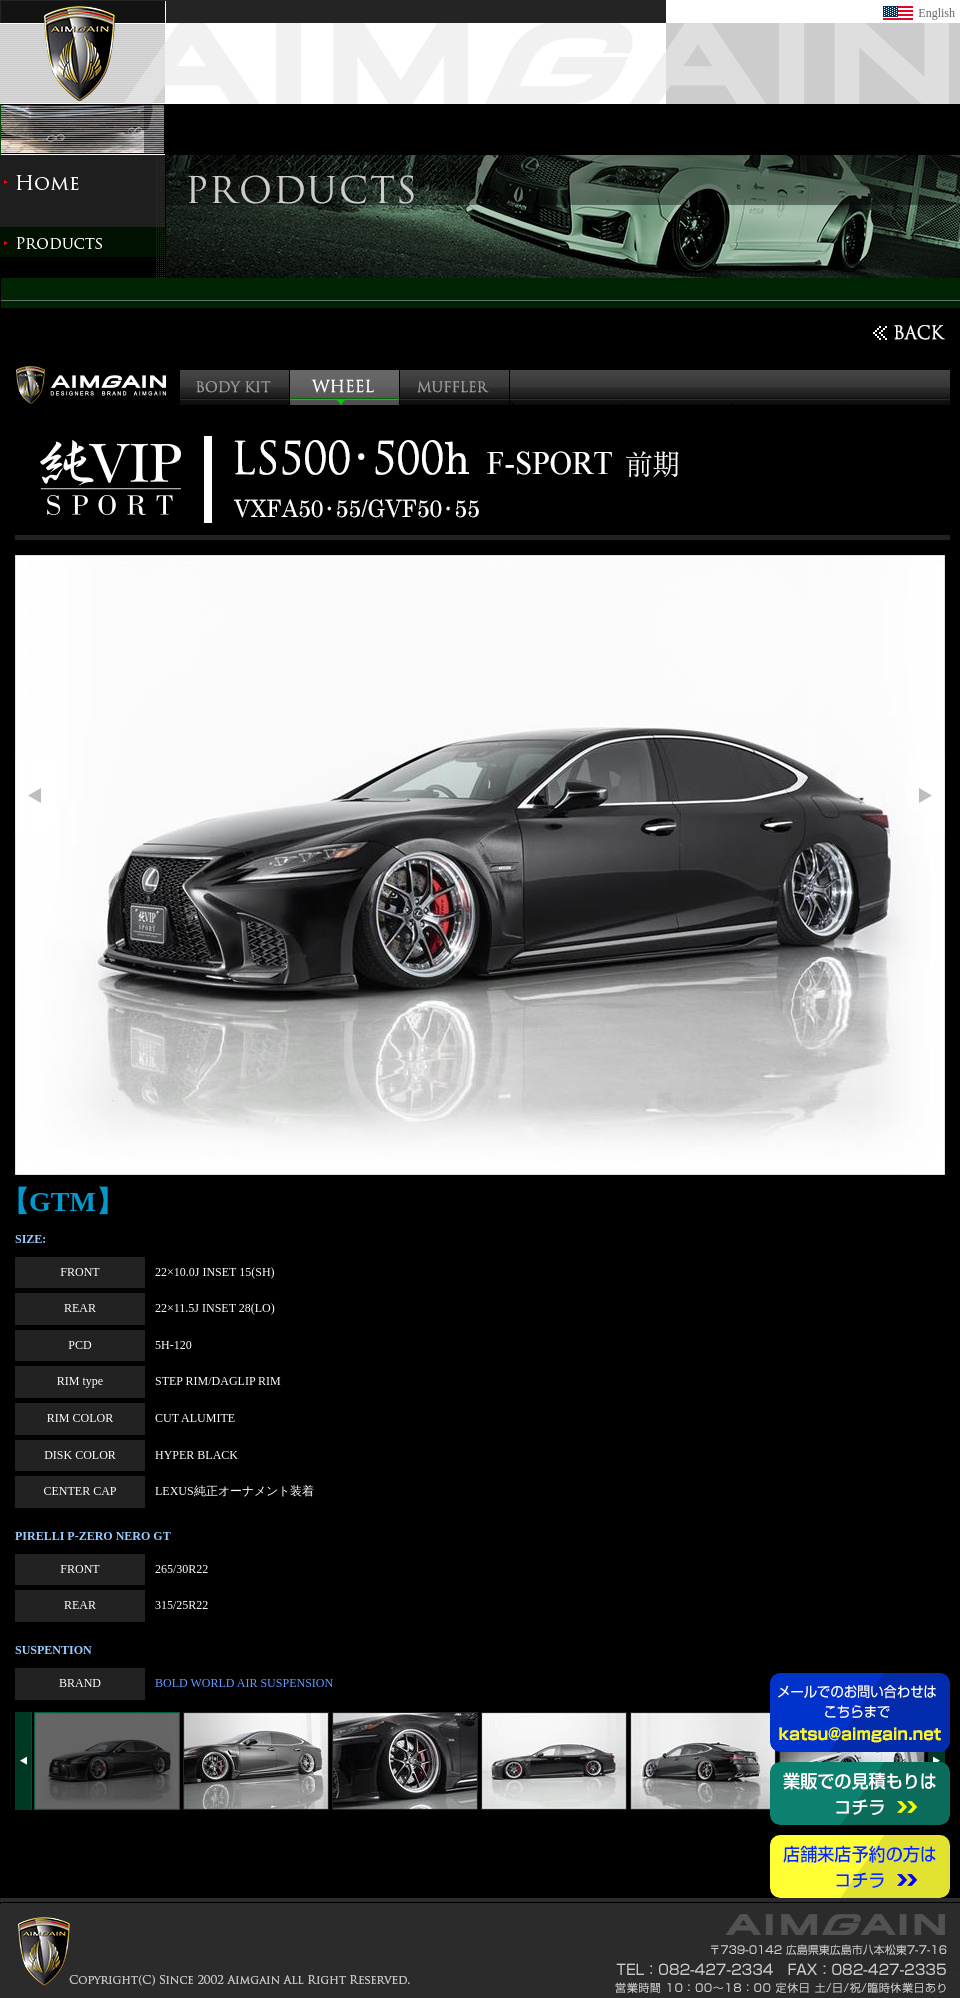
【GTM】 (62, 1201)
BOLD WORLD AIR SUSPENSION (244, 1683)
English (936, 13)
